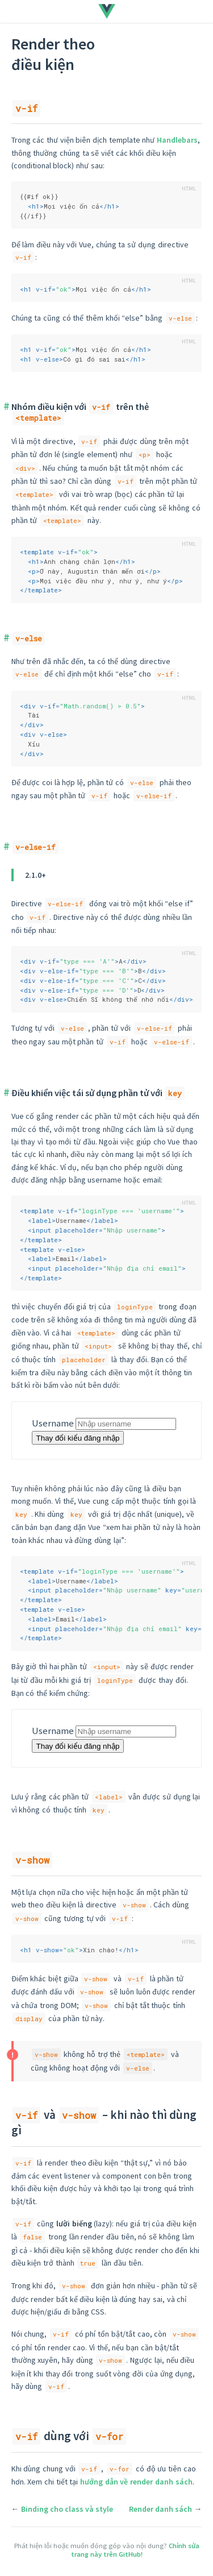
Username (53, 1423)
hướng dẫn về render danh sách (136, 2482)
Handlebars (177, 140)
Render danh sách (160, 2509)
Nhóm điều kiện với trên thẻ (80, 412)
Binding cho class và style (67, 2509)
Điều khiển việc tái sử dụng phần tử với (98, 1092)
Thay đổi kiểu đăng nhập (78, 1438)
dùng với (69, 2436)
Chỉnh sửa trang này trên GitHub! (135, 2549)
